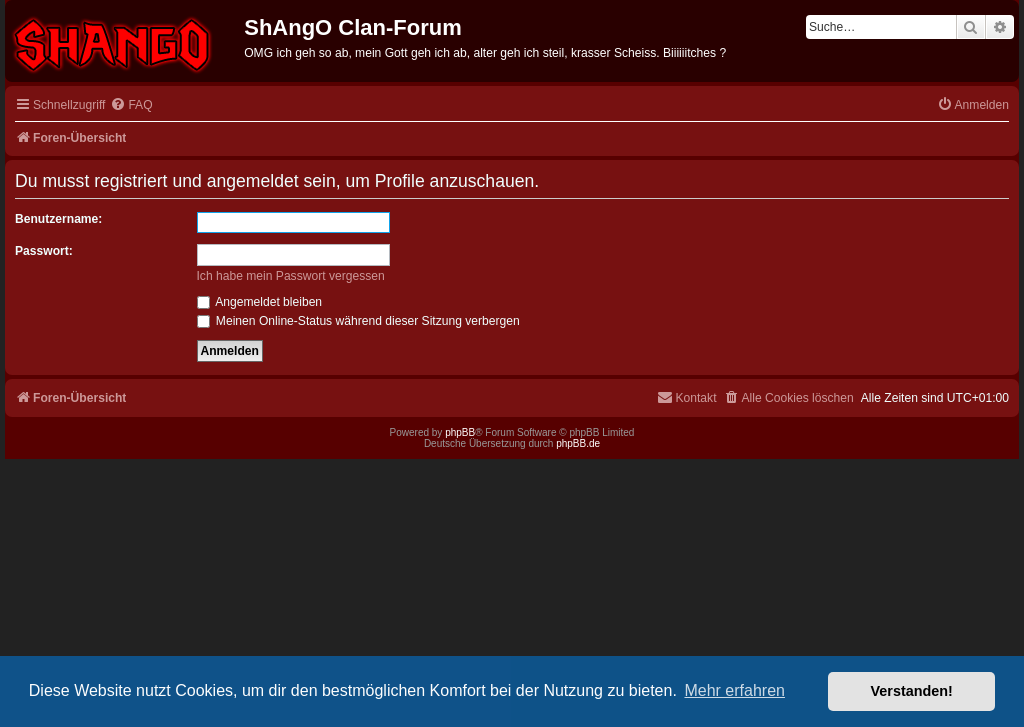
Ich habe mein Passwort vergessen (291, 276)
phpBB (460, 432)
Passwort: (44, 251)
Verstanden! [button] (912, 691)
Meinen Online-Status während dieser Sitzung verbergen (358, 321)
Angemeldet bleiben (260, 302)
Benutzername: (58, 219)
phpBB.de (578, 443)
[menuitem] (131, 105)
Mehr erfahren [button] (734, 690)
